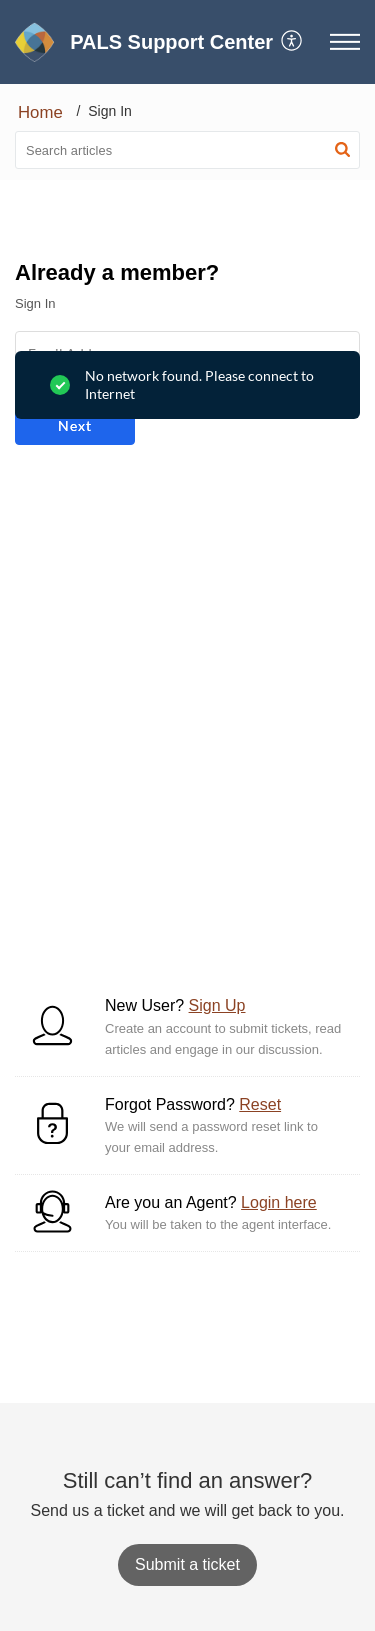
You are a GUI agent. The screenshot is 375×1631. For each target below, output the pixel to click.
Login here (279, 1202)
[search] (187, 150)
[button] (292, 42)
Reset (260, 1104)
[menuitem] (292, 42)
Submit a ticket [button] (187, 1564)
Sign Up (217, 1005)
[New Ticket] (187, 1564)
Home (40, 112)
